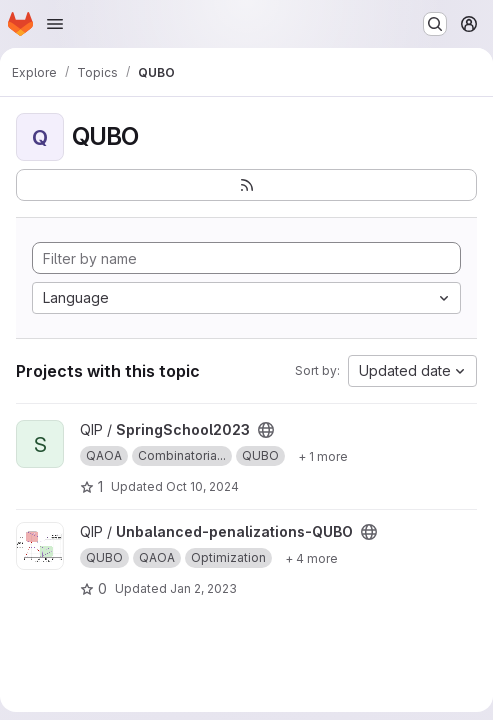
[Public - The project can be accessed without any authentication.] (266, 430)
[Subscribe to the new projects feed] (246, 185)
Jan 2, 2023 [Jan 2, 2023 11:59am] (203, 588)
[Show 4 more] (311, 558)
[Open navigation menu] (55, 24)
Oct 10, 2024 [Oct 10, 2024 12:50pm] (202, 486)
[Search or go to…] (435, 24)
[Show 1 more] (323, 456)
